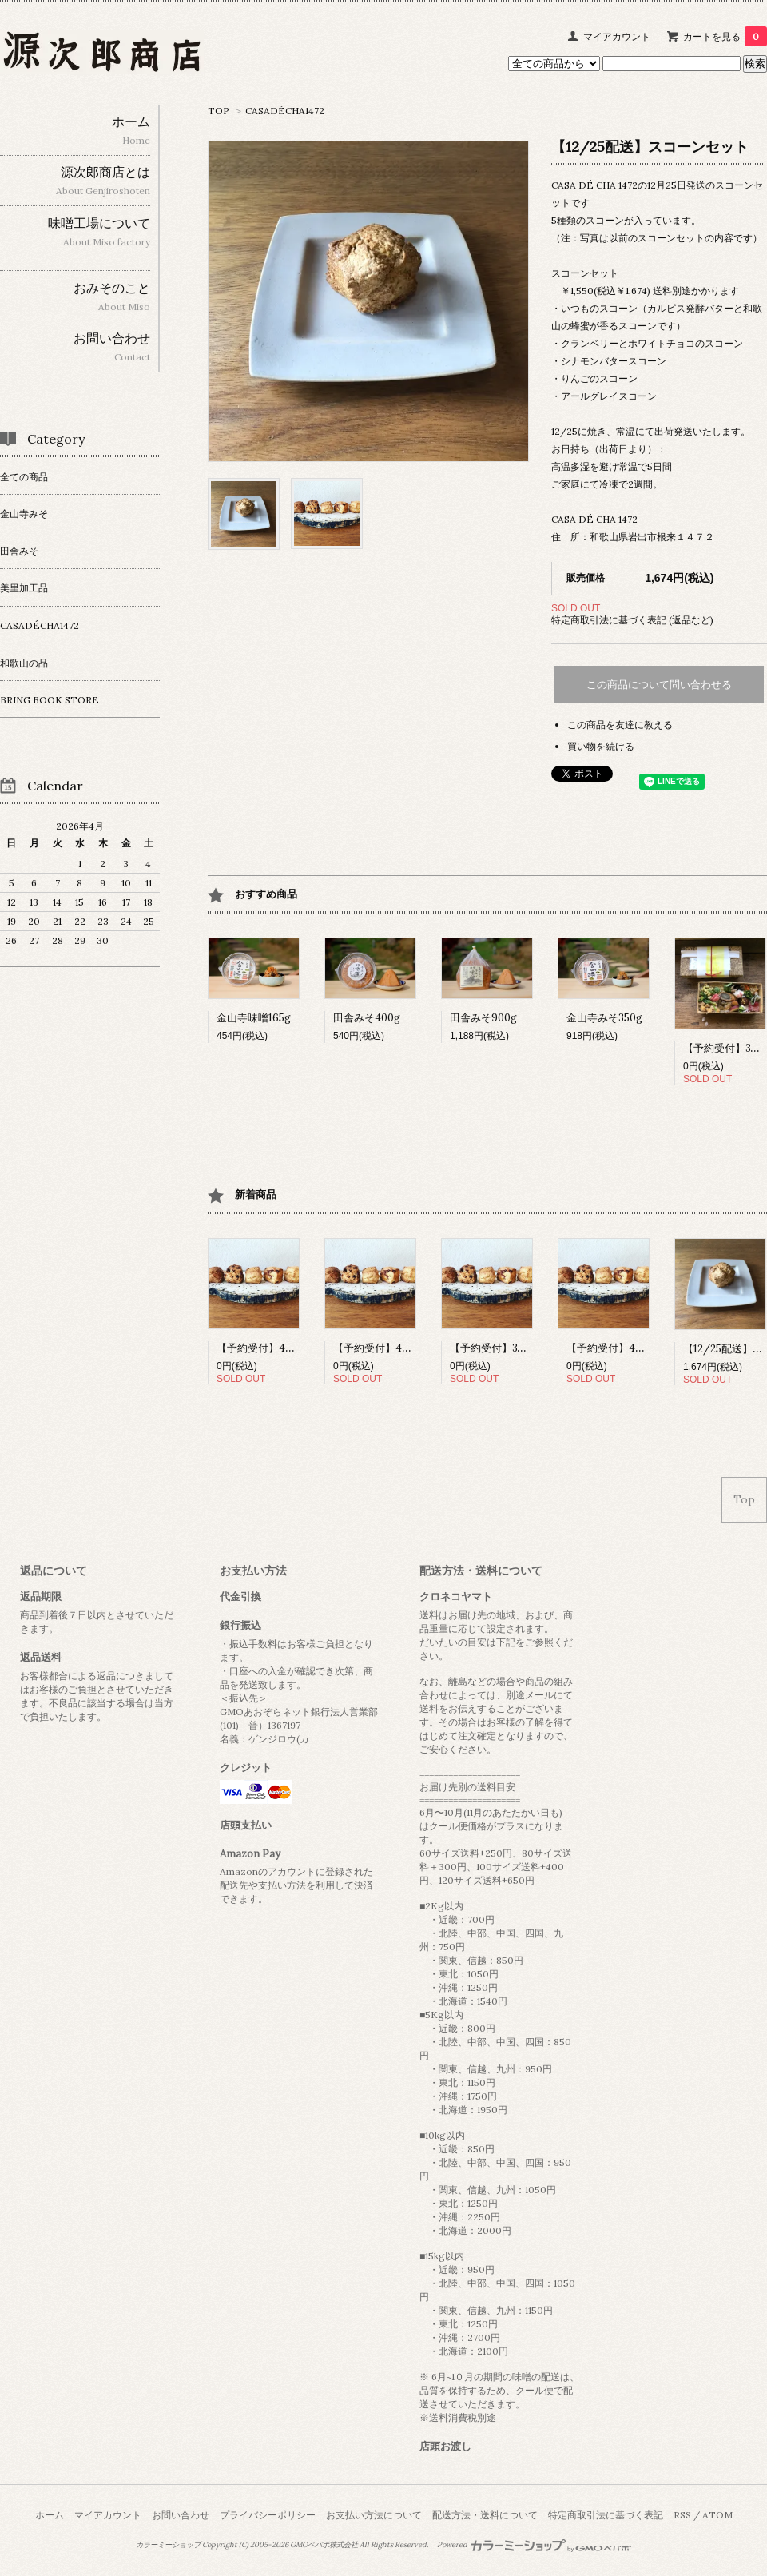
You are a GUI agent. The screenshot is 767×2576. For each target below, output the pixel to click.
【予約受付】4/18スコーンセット (645, 1348)
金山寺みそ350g (604, 1018)
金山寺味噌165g (254, 1018)
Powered (534, 2545)
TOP (218, 111)
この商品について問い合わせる (659, 685)
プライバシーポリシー (268, 2515)
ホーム (49, 2515)
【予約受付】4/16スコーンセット (412, 1348)
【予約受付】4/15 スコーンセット (297, 1348)
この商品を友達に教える (620, 725)
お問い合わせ (180, 2515)
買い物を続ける (600, 746)
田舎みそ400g (366, 1018)
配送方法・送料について (485, 2515)
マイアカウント (616, 36)
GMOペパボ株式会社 (324, 2545)
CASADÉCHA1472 (284, 111)
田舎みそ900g (483, 1018)
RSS (682, 2515)
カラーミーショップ (168, 2545)
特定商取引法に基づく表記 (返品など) (632, 620)
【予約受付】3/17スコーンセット (528, 1348)
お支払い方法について (374, 2515)
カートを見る (725, 36)
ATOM (717, 2515)
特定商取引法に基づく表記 (605, 2515)
